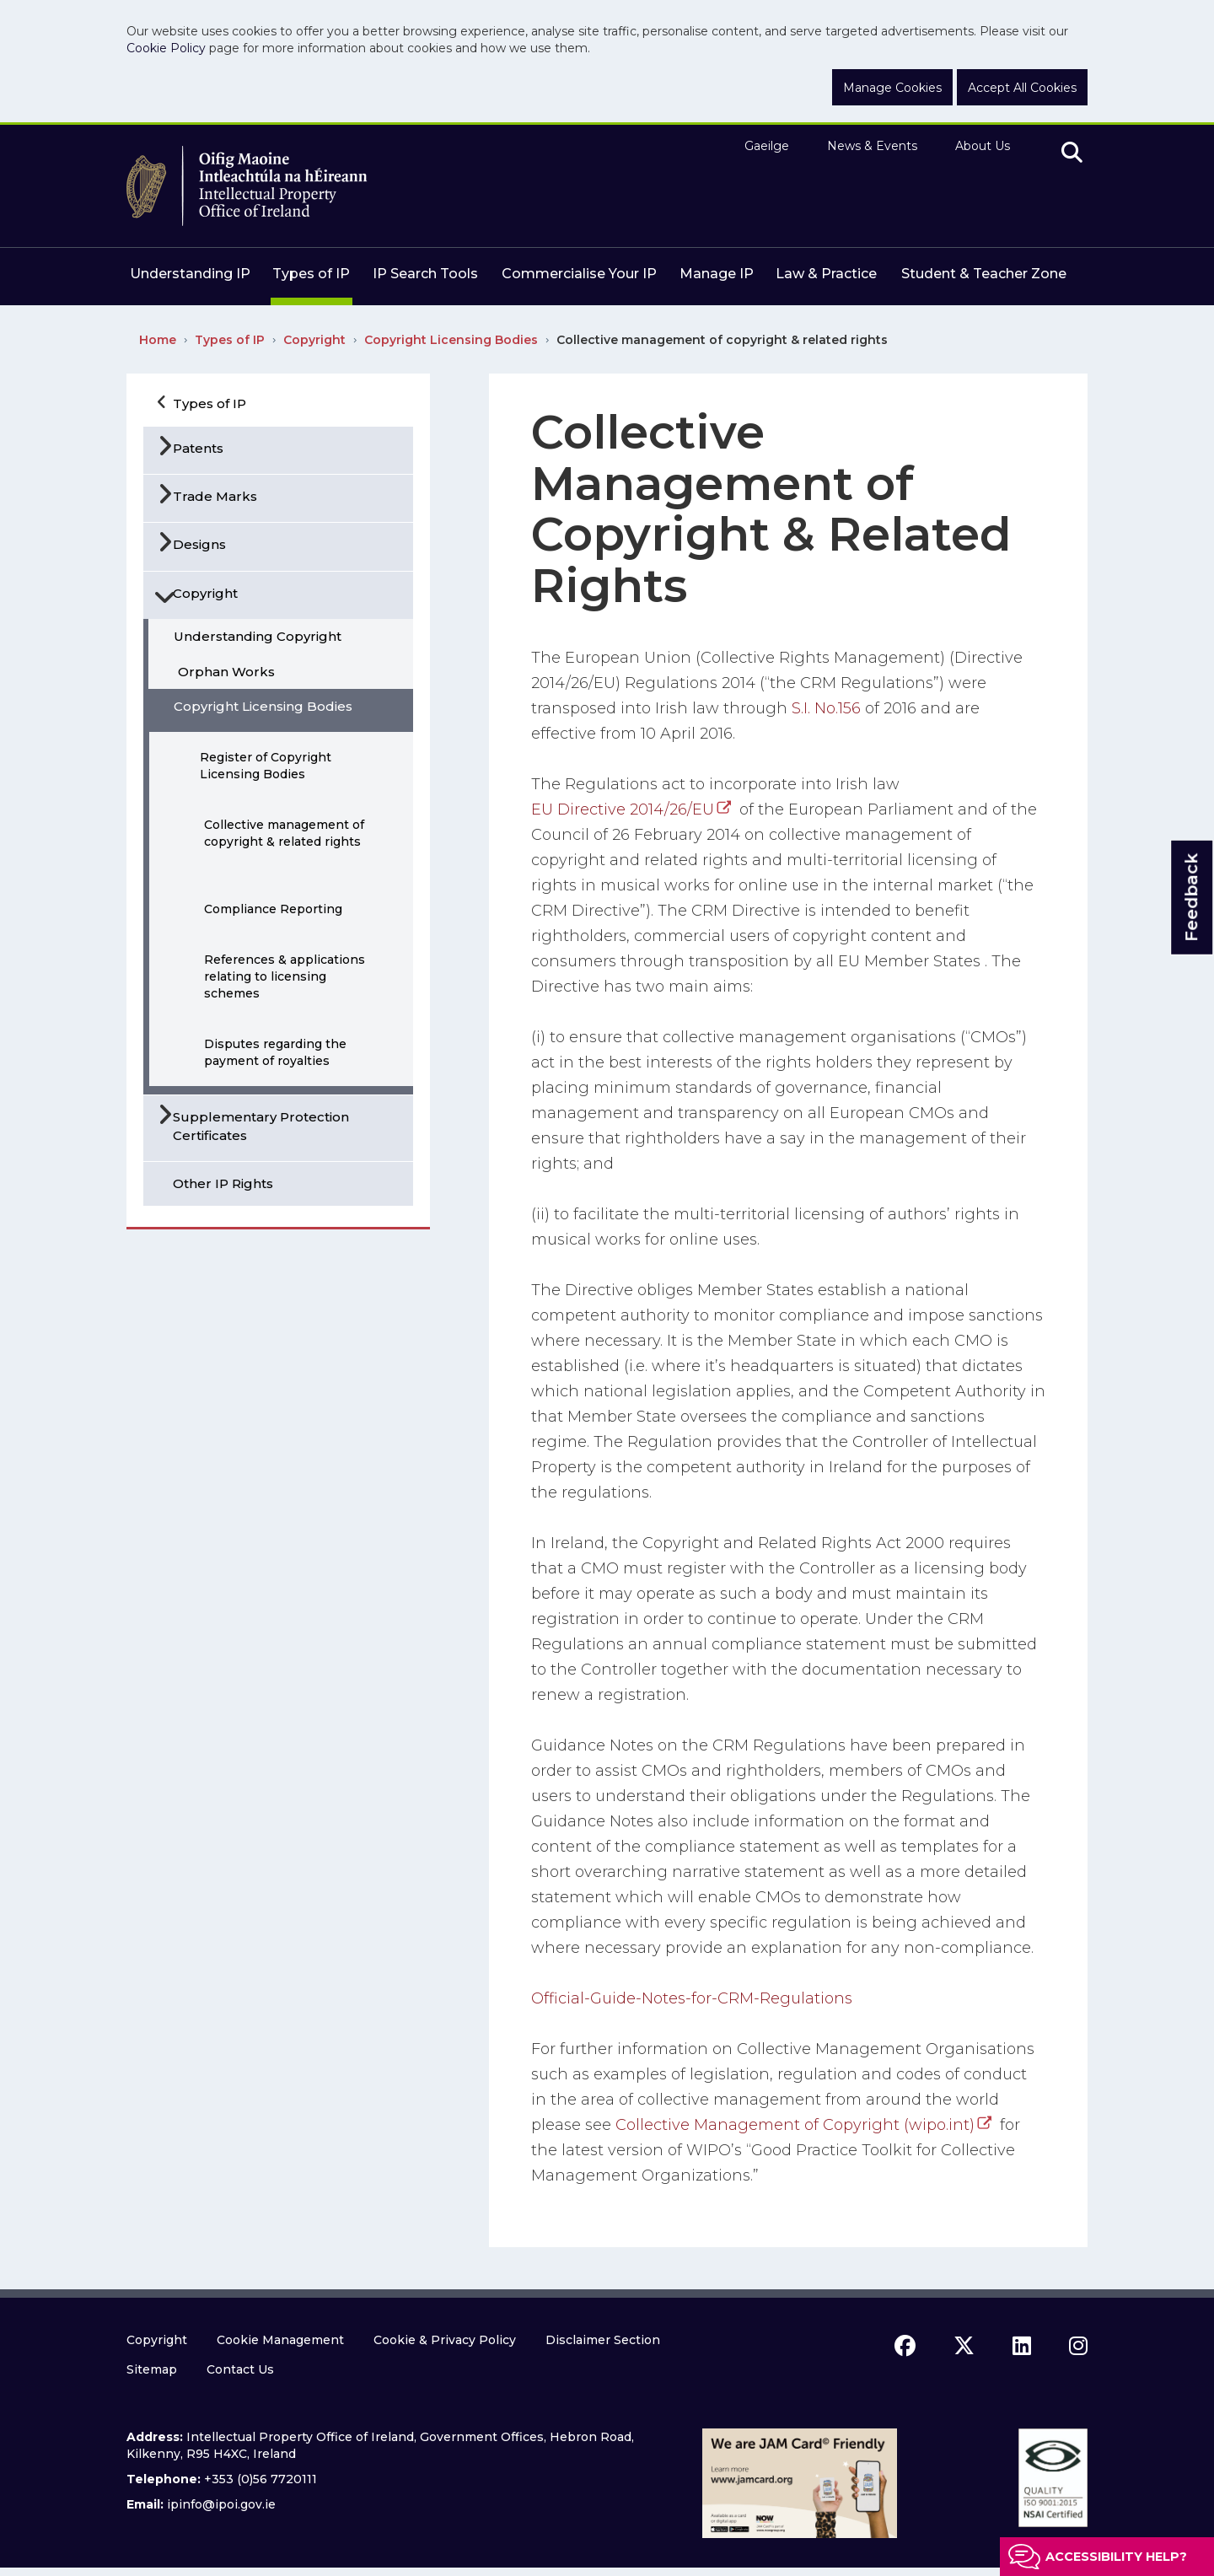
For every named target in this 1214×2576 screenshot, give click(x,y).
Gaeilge (766, 145)
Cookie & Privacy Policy (444, 2339)
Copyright (314, 339)
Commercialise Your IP (579, 274)
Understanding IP (190, 274)
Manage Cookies (892, 87)
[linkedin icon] (1022, 2345)
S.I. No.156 (826, 708)
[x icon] (964, 2345)
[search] (1072, 153)
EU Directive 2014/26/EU (622, 809)
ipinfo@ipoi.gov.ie (221, 2504)
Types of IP (311, 274)
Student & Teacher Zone (983, 274)
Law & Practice (826, 274)
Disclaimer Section (602, 2339)
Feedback (1191, 896)
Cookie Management (280, 2339)
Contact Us (240, 2369)
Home (157, 339)
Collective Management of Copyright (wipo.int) (795, 2125)
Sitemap (151, 2369)
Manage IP (717, 274)
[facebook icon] (905, 2345)
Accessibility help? (1116, 2556)
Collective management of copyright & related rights (722, 339)
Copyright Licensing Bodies (451, 339)
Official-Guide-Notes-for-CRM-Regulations (691, 1998)
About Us (982, 145)
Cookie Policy (166, 48)
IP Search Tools (425, 274)
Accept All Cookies (1022, 87)
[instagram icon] (1078, 2345)
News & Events (872, 145)
